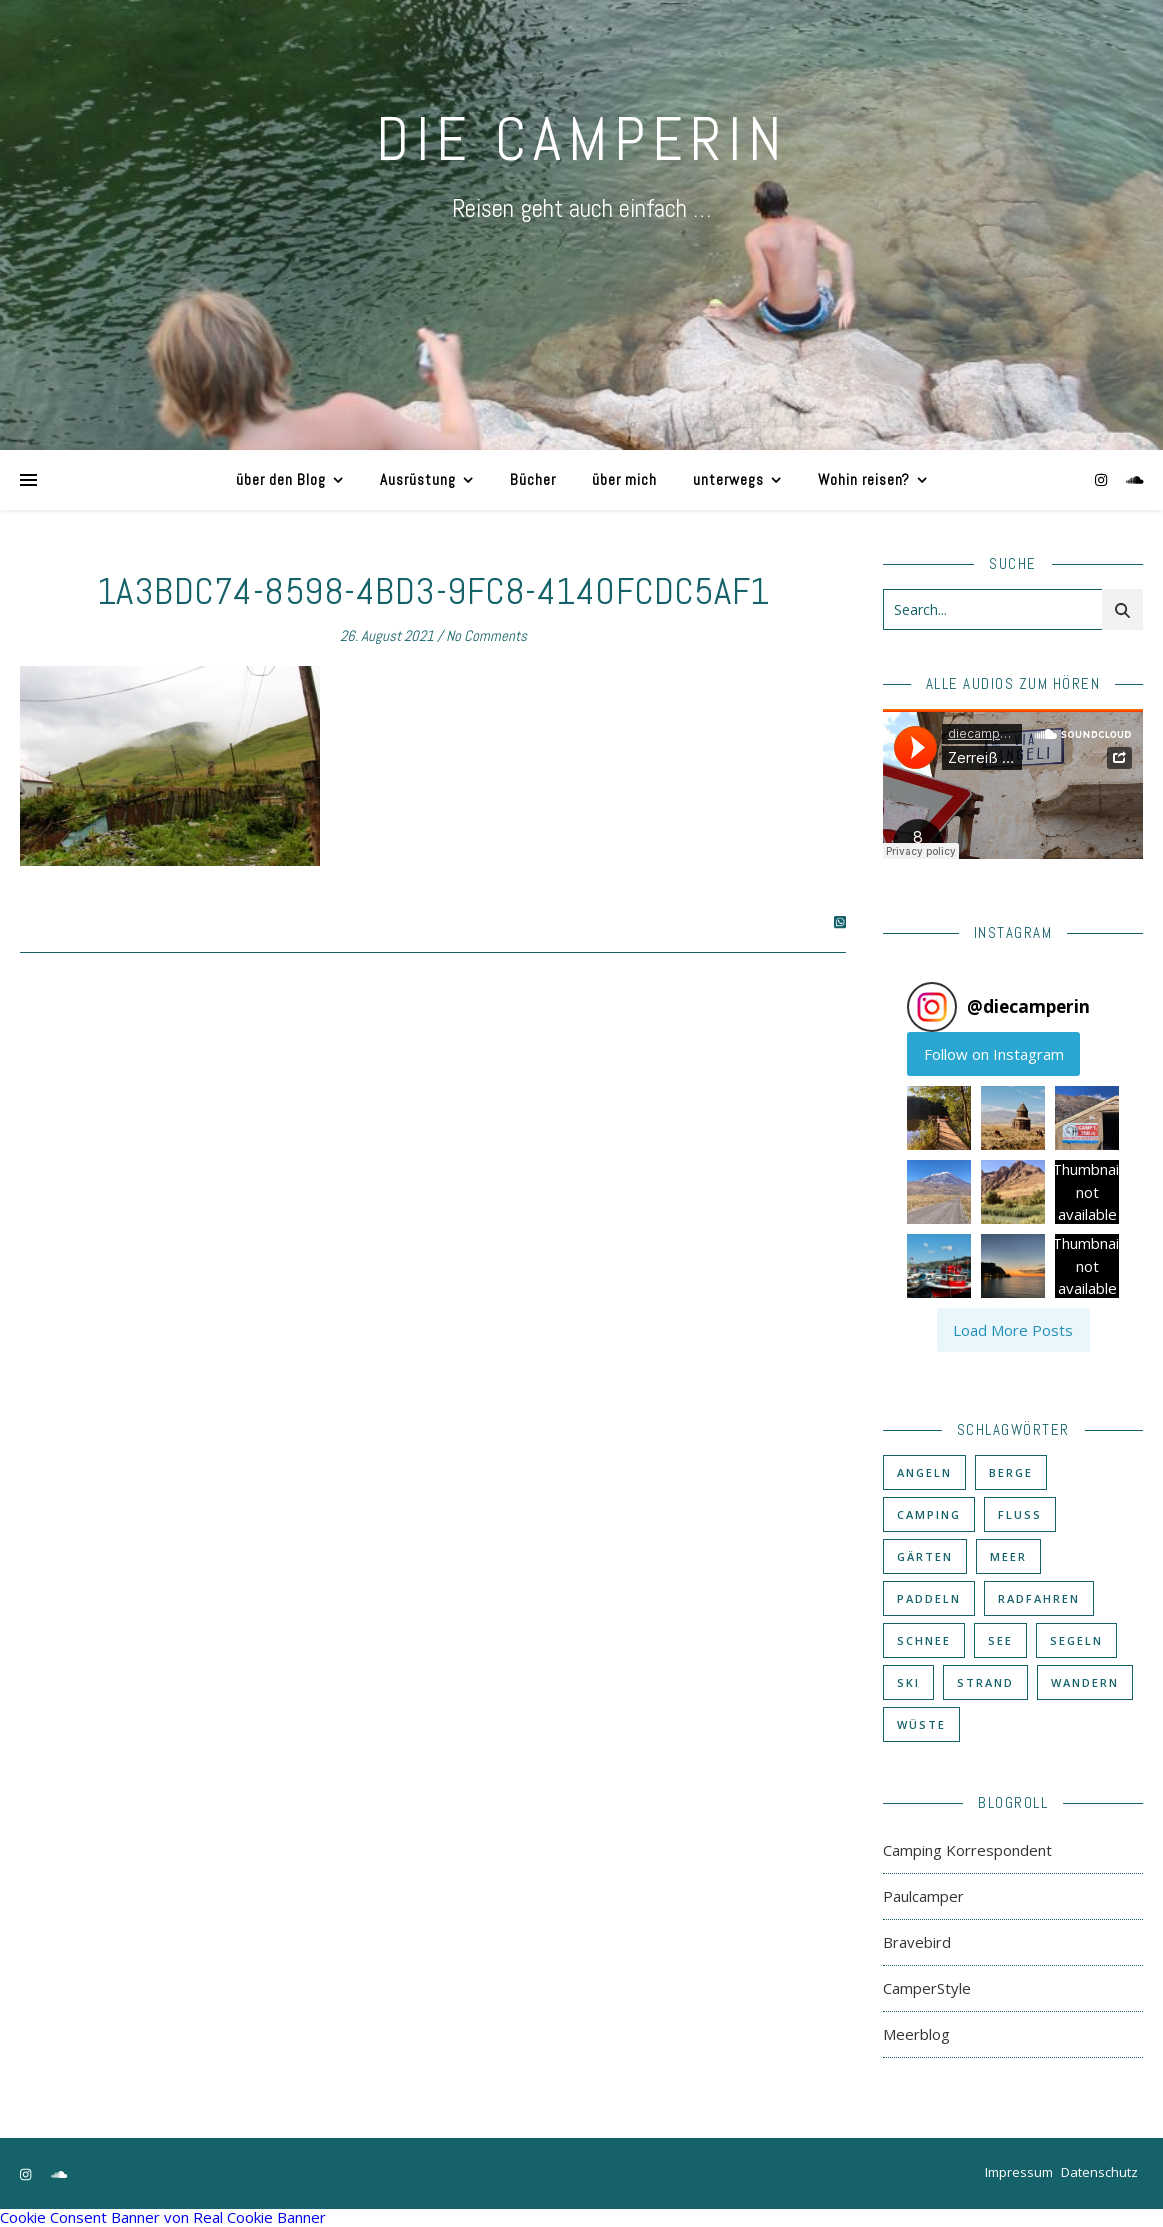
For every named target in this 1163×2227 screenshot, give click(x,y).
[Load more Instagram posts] (1013, 1330)
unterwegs (728, 479)
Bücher (533, 479)
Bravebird (917, 1942)
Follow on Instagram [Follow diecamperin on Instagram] (994, 1054)
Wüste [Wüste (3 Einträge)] (921, 1724)
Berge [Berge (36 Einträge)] (1011, 1472)
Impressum (1019, 2172)
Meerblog (916, 2034)
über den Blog (281, 479)
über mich (624, 479)
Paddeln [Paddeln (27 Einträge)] (929, 1598)
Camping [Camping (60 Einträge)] (929, 1514)
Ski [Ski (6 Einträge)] (908, 1682)
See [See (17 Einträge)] (1000, 1640)
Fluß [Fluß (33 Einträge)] (1020, 1514)
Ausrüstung (418, 479)
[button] (939, 1118)
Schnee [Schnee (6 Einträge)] (924, 1640)
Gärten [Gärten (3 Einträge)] (925, 1556)
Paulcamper (923, 1896)
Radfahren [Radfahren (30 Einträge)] (1039, 1598)
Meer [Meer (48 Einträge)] (1008, 1556)
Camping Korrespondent (967, 1850)
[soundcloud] (1135, 479)
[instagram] (1103, 479)
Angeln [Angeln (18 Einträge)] (924, 1472)
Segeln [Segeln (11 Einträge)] (1076, 1640)
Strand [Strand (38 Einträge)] (985, 1682)
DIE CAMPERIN (582, 139)
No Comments (486, 635)
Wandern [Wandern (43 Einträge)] (1085, 1682)
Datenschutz (1099, 2172)
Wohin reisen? (864, 479)
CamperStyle (927, 1988)
